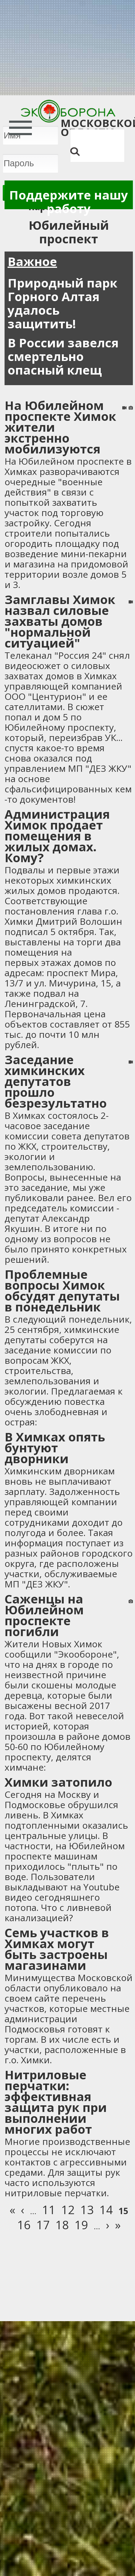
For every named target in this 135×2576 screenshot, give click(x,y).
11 (49, 2209)
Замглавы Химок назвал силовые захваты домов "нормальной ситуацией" (60, 621)
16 (24, 2225)
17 (43, 2225)
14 (106, 2209)
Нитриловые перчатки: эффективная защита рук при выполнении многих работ (56, 2101)
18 (62, 2225)
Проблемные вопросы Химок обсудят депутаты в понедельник (62, 1290)
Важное (32, 261)
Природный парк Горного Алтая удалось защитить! (62, 303)
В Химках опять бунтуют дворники (55, 1447)
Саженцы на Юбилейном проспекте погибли (44, 1615)
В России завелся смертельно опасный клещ (63, 356)
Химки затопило (58, 1782)
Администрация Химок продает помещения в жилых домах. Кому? (57, 836)
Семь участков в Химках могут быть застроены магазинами (57, 1948)
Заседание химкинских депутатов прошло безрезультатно (56, 1081)
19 (81, 2225)
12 (68, 2209)
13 (87, 2209)
